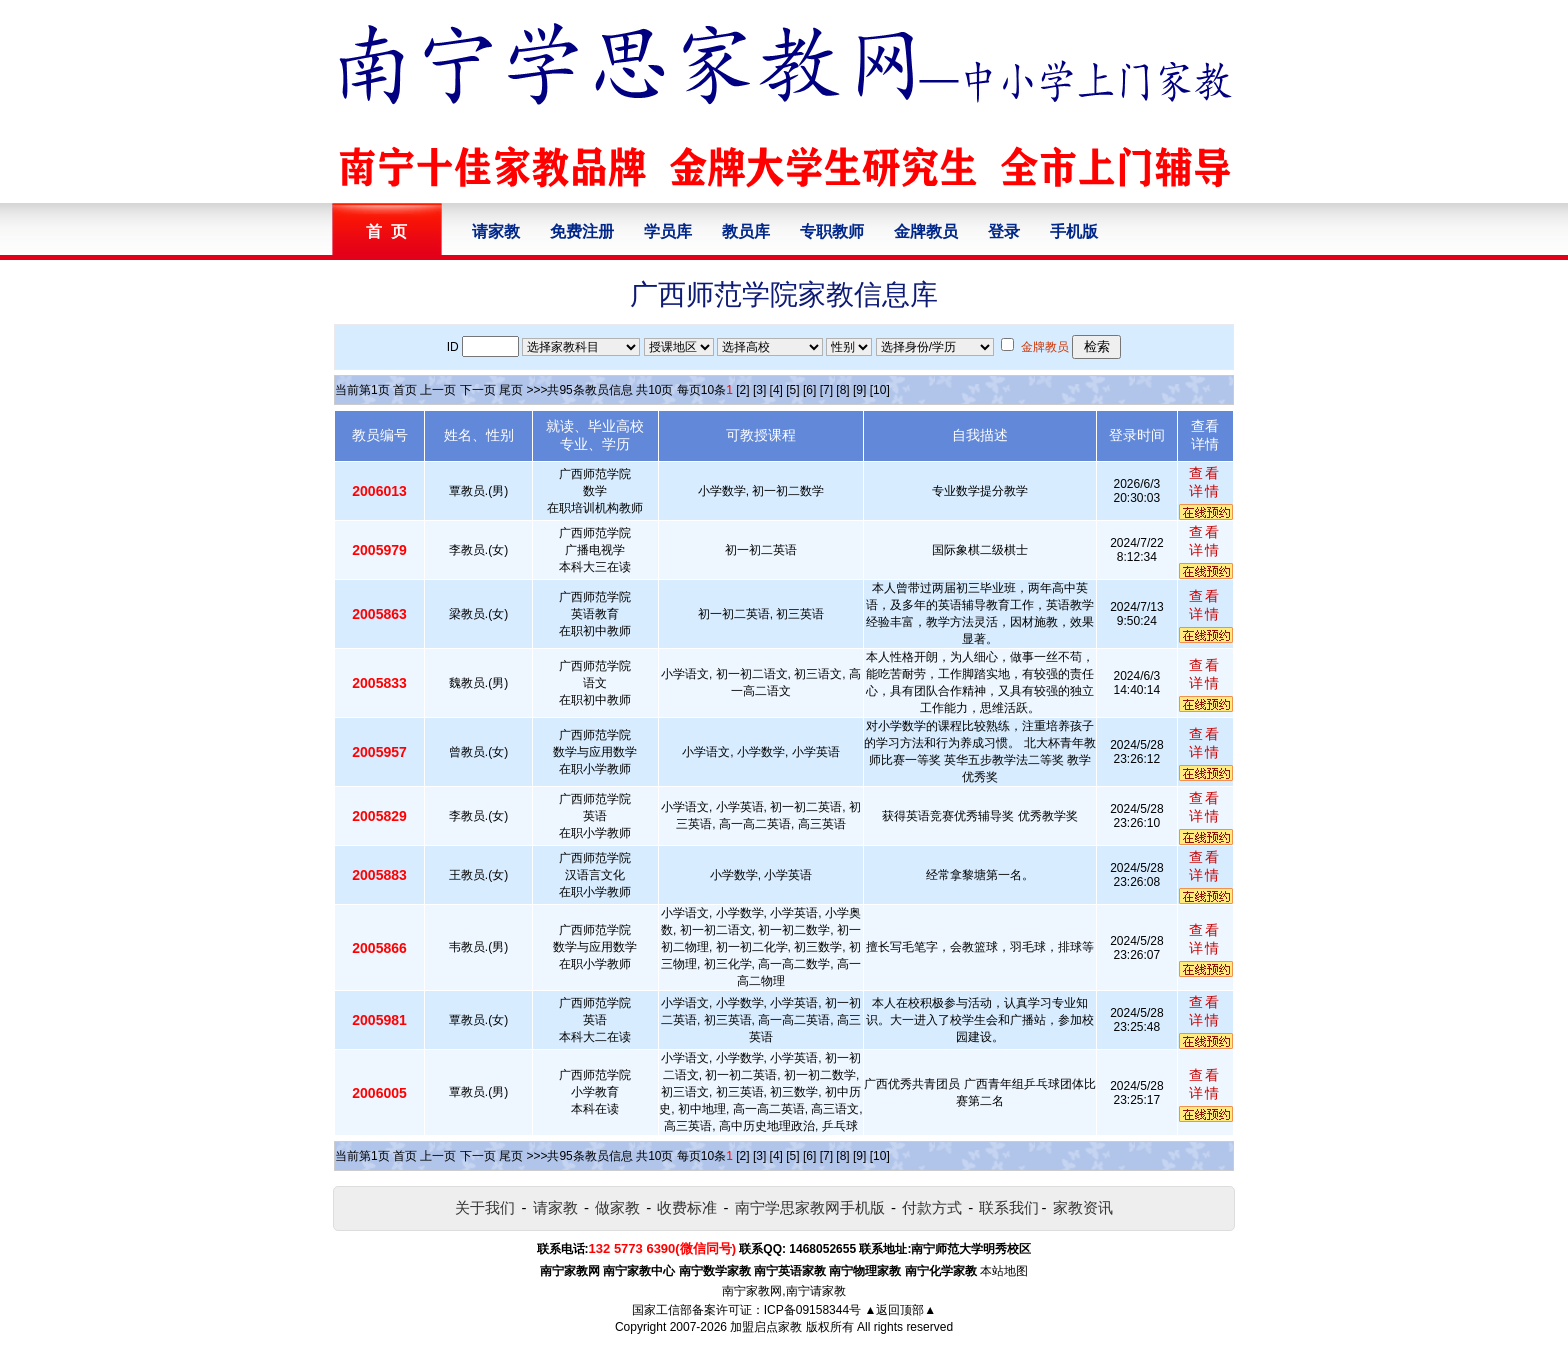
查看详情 (1205, 482)
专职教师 (832, 231)
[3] (759, 390)
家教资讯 (1083, 1207)
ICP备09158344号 (812, 1310)
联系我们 (1009, 1207)
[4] (776, 390)
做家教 (617, 1207)
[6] (809, 390)
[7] (826, 390)
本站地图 (1004, 1271)
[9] (859, 390)
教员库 (746, 231)
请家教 (496, 231)
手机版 (1074, 231)
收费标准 (687, 1207)
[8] (842, 390)
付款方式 (932, 1207)
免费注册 (582, 231)
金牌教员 (926, 231)
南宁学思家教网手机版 (810, 1207)
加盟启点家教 (766, 1327)
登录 (1004, 231)
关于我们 (485, 1207)
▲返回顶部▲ (900, 1310)
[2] (742, 390)
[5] (792, 390)
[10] (880, 390)
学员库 (668, 231)
